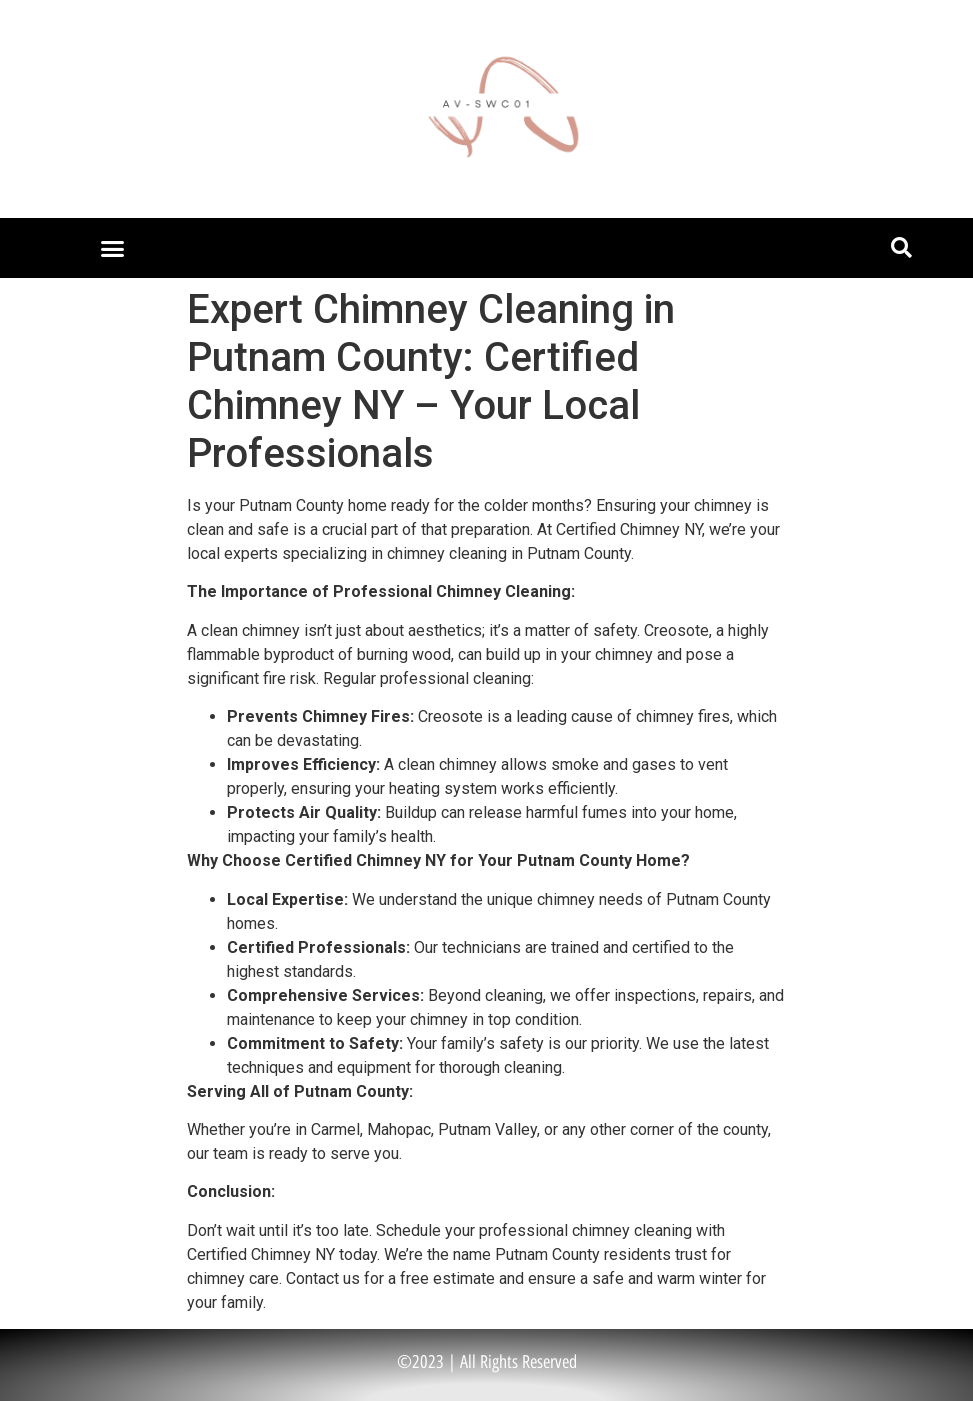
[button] (113, 248)
